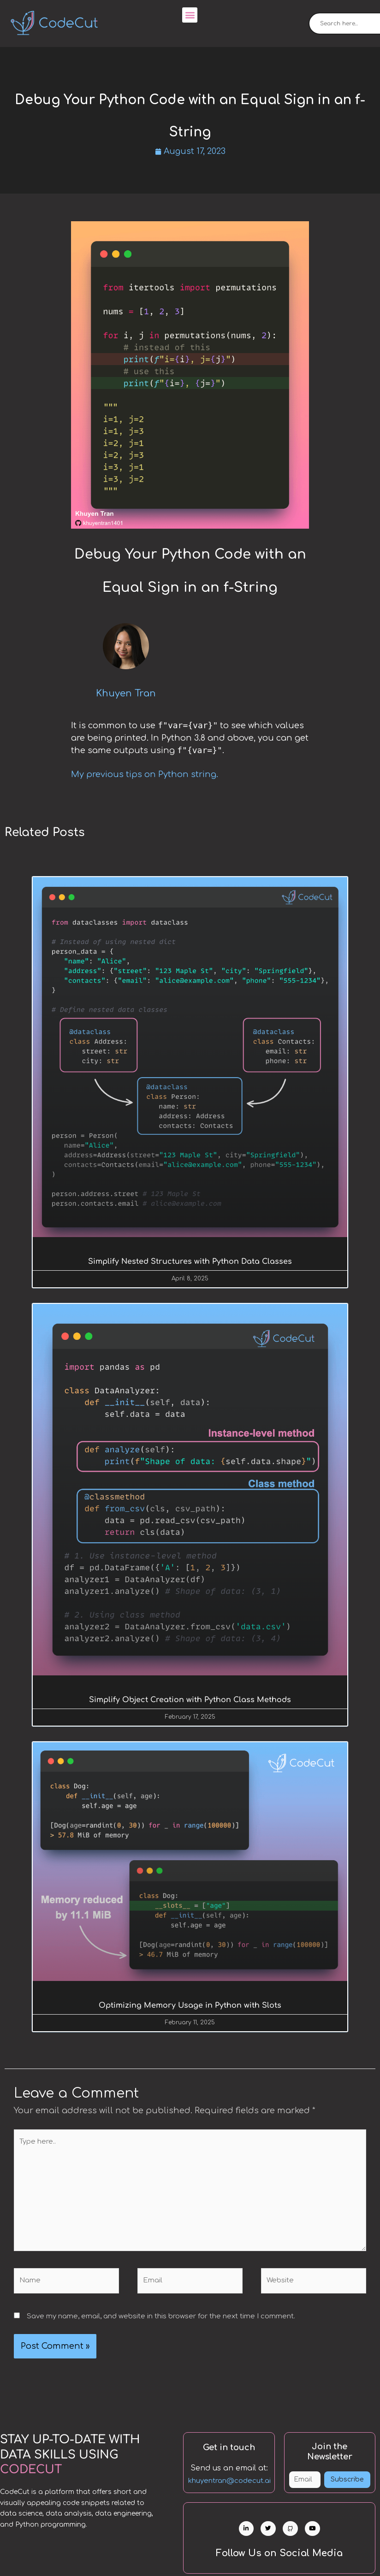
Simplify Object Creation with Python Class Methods (190, 1700)
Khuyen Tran (126, 693)
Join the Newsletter (329, 2453)
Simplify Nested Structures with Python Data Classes (190, 1261)
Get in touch (229, 2448)
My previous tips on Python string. (144, 774)
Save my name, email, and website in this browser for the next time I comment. (161, 2317)
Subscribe (347, 2480)
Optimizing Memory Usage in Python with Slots (190, 2006)
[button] (189, 15)
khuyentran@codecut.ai (229, 2482)
